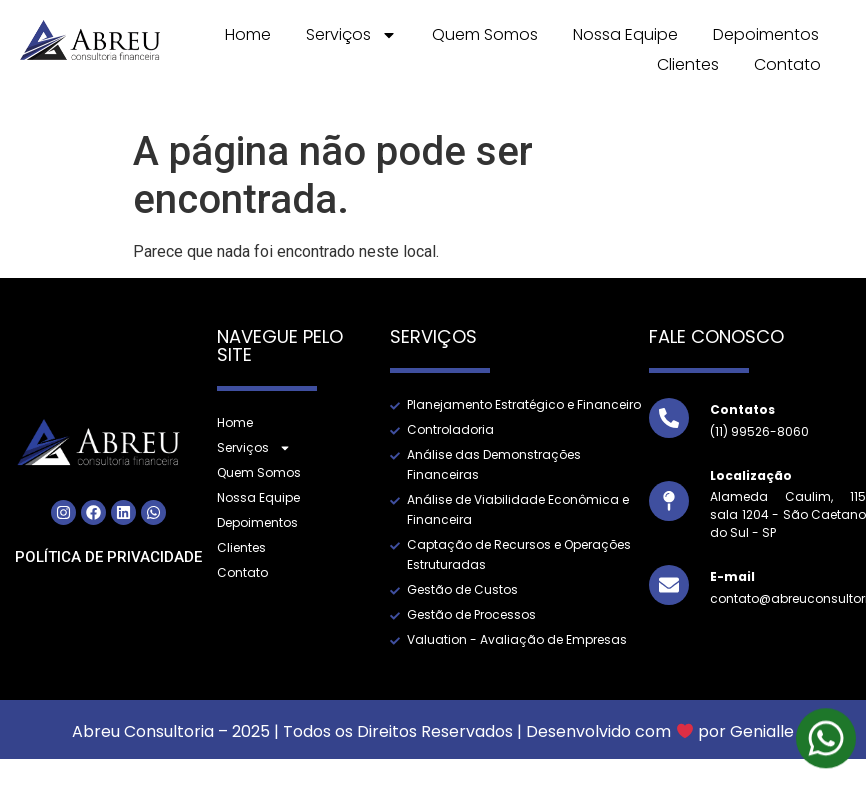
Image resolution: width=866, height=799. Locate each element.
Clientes (688, 64)
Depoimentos (766, 34)
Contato (787, 64)
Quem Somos (485, 34)
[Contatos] (669, 418)
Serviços (351, 35)
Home (248, 34)
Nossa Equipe (625, 34)
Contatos (742, 409)
